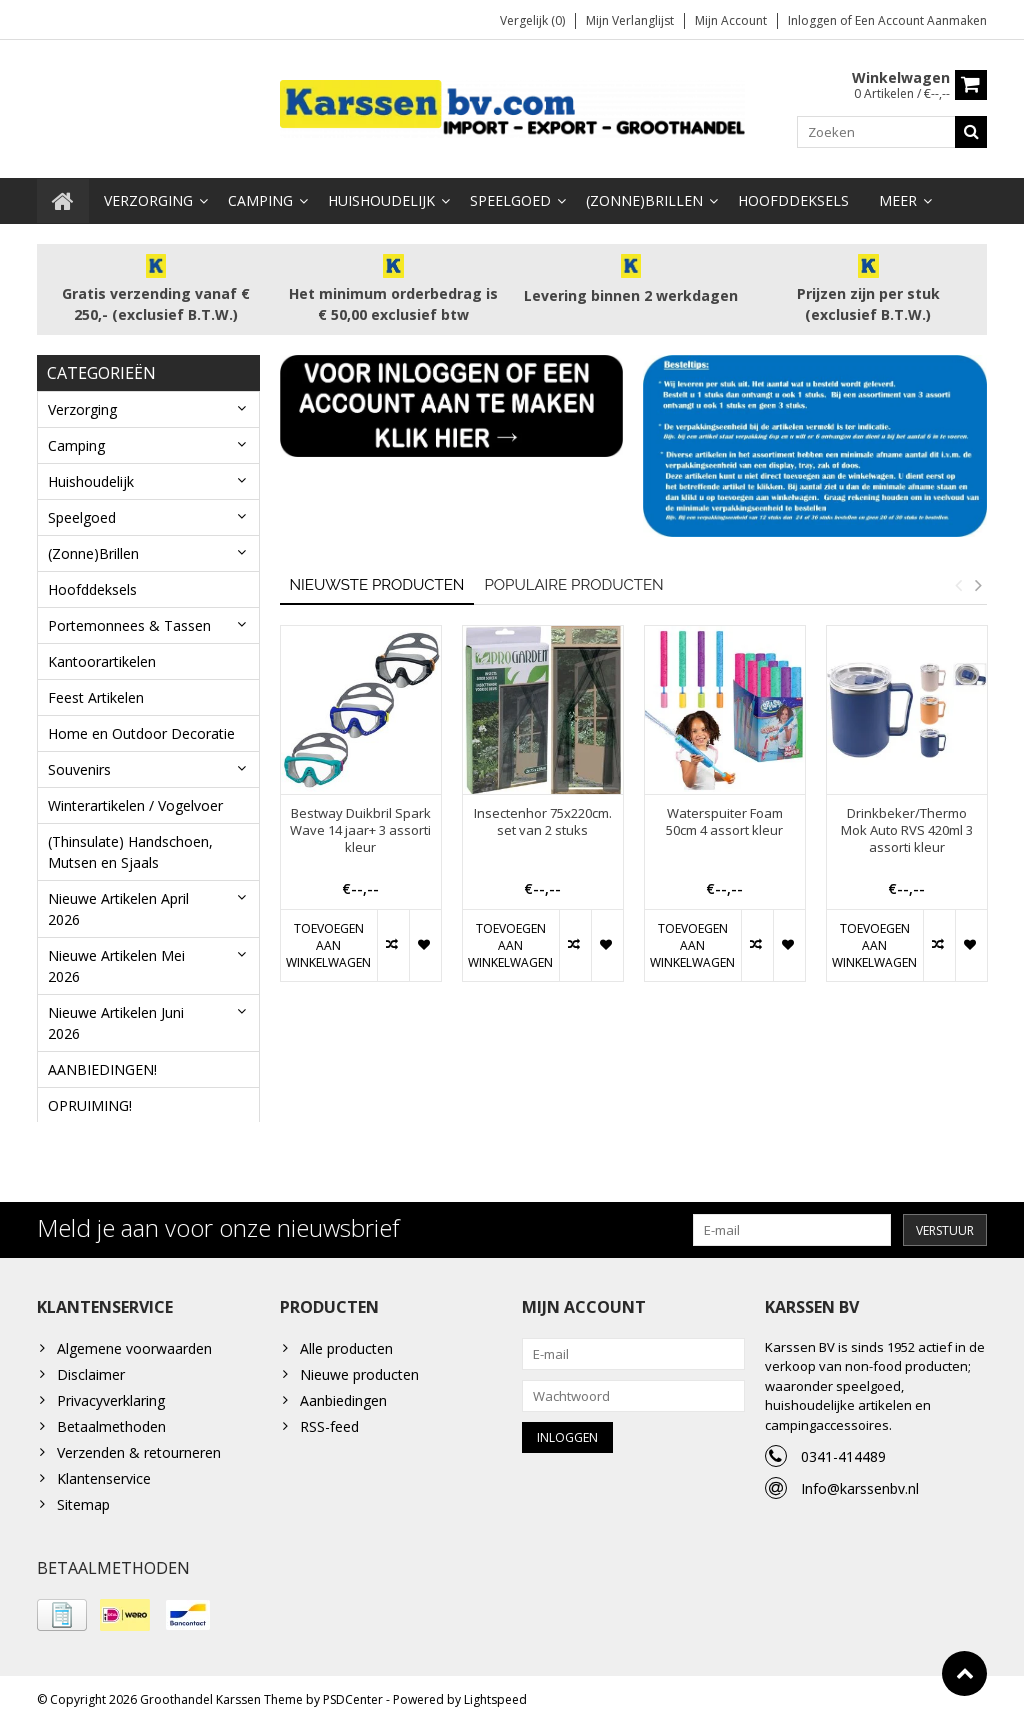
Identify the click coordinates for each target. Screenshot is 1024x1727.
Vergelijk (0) (532, 20)
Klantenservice (104, 1481)
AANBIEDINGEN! (102, 1069)
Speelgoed (510, 200)
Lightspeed (495, 1702)
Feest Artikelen (96, 697)
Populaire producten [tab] (573, 584)
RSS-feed (329, 1429)
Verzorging (148, 200)
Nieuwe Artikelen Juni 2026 (116, 1023)
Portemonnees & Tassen (129, 625)
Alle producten (346, 1351)
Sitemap (83, 1507)
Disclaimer (91, 1377)
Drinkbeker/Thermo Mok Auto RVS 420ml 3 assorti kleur (907, 830)
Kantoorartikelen (102, 661)
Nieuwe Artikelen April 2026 (118, 909)
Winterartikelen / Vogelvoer (135, 805)
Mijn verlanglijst (630, 20)
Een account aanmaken (921, 20)
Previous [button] (958, 584)
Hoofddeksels (793, 200)
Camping (260, 200)
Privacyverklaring (111, 1403)
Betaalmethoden (111, 1429)
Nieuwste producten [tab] (377, 584)
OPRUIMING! (90, 1105)
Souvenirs (79, 769)
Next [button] (978, 584)
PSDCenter (353, 1702)
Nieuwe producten (359, 1377)
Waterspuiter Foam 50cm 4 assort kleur (724, 822)
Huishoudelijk (381, 200)
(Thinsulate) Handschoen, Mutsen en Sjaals (130, 852)
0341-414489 (843, 1459)
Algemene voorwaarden (134, 1351)
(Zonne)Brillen (644, 200)
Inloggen (814, 20)
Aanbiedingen (343, 1403)
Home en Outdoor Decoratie (141, 733)
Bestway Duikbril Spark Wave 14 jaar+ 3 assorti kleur (360, 830)
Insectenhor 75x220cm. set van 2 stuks (543, 822)
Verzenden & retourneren (139, 1455)
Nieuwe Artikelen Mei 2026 (116, 966)
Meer (898, 200)
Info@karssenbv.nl (860, 1491)
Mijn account (731, 20)
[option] (361, 812)
